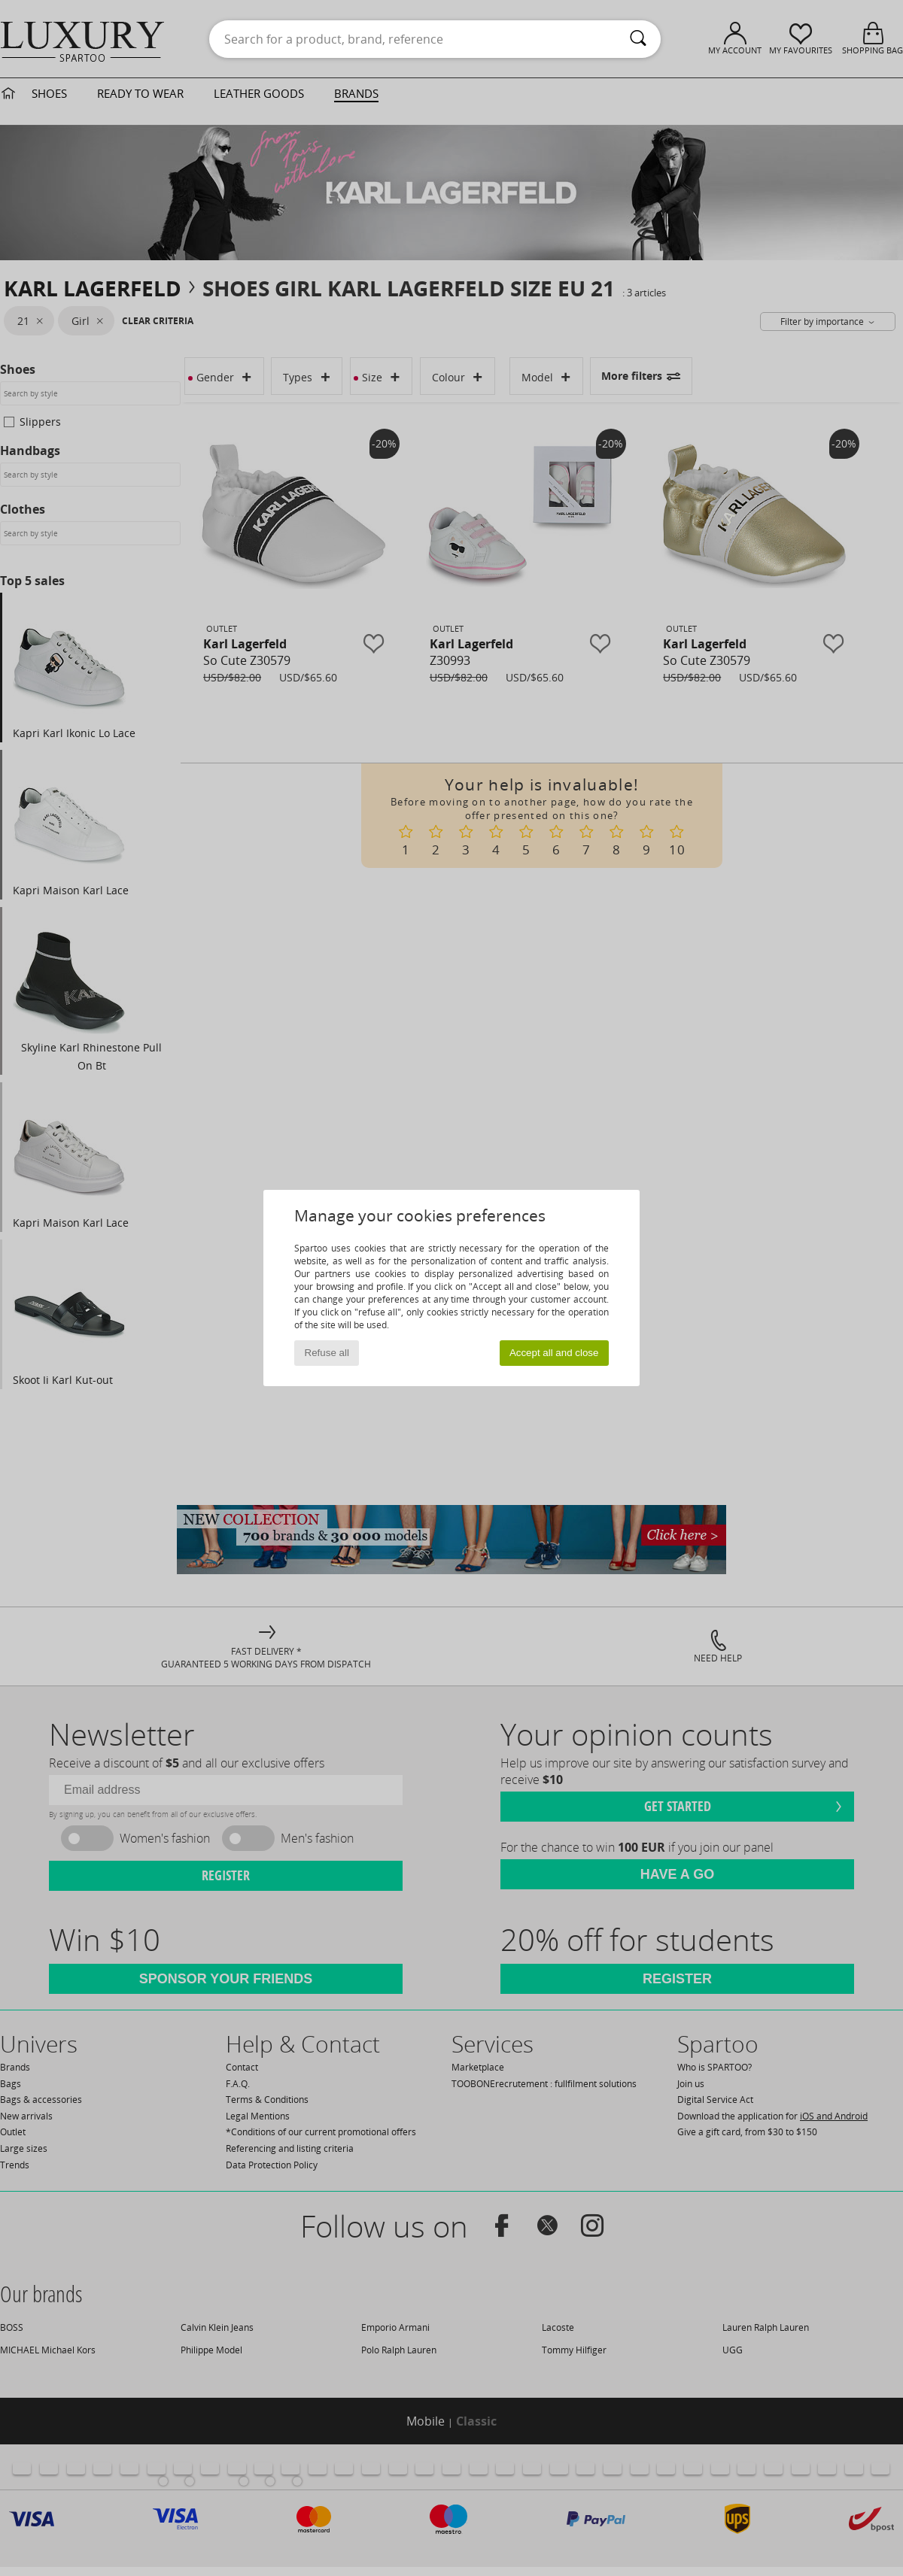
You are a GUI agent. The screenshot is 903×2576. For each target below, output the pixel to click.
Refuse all (327, 1352)
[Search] (638, 39)
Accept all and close (554, 1352)
